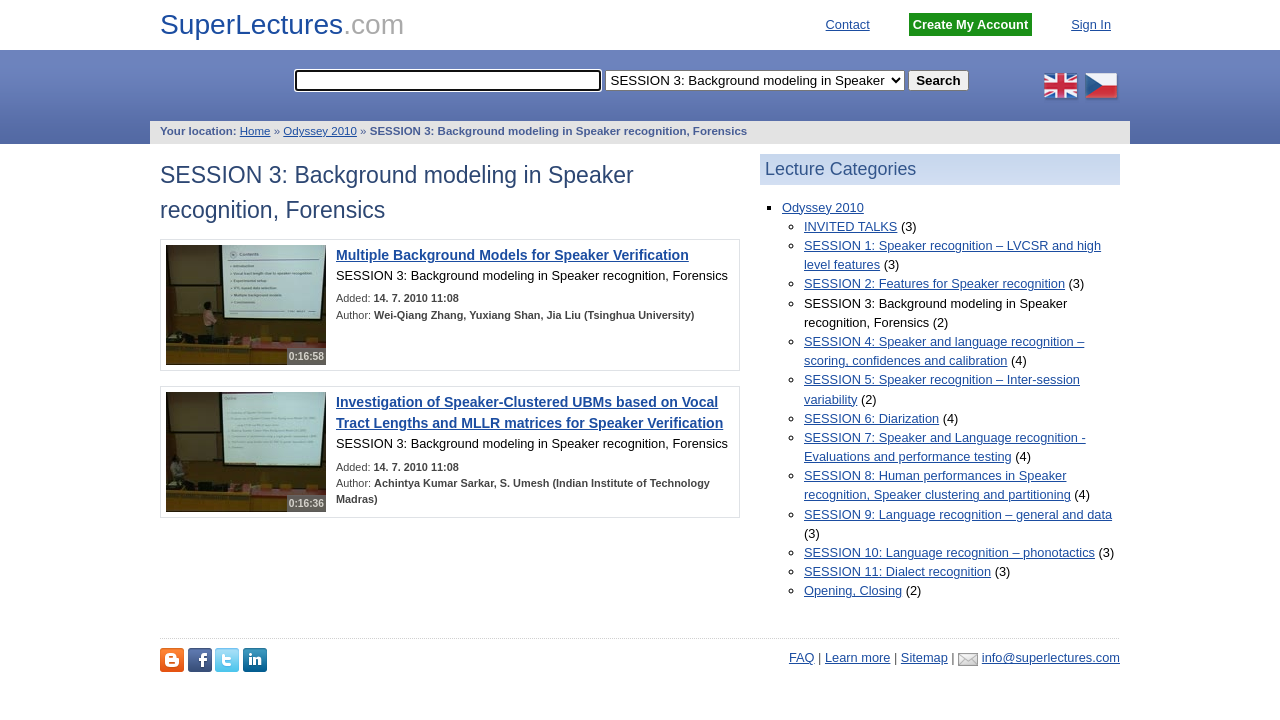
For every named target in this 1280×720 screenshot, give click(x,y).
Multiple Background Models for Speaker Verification (512, 255)
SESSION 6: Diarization (871, 418)
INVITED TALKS (850, 226)
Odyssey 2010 (320, 131)
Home (255, 131)
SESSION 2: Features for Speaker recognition (934, 283)
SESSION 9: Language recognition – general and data (958, 514)
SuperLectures (282, 24)
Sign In (1091, 24)
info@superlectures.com (1051, 657)
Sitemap (924, 657)
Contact (848, 24)
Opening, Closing (853, 590)
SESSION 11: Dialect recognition (897, 571)
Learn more (857, 657)
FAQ (802, 657)
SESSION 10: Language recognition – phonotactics (949, 552)
